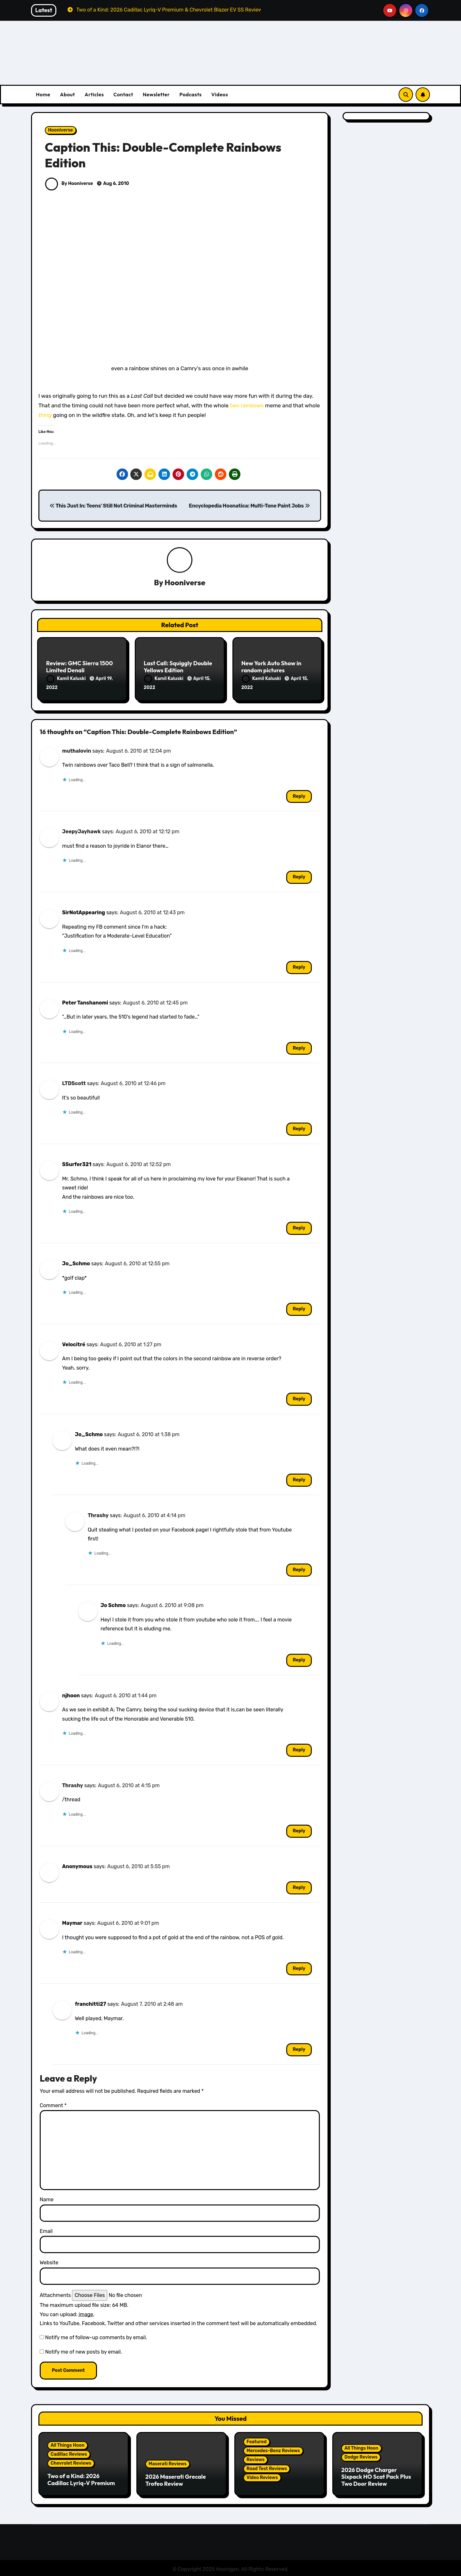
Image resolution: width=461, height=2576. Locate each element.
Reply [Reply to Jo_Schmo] (299, 1307)
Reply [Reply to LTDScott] (299, 1127)
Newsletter (156, 94)
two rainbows (247, 405)
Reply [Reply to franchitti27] (299, 2048)
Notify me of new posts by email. (83, 2351)
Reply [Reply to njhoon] (299, 1748)
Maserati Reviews (168, 2462)
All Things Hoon (68, 2444)
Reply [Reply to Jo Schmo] (299, 1658)
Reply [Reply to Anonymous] (299, 1886)
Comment (53, 2104)
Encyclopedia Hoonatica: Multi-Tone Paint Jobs (249, 506)
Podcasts (190, 94)
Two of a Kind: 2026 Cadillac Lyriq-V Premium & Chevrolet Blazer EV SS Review (81, 2485)
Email (46, 2230)
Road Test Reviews (267, 2467)
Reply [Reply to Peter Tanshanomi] (299, 1046)
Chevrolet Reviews (71, 2462)
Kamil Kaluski (66, 678)
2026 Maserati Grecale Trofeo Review (175, 2479)
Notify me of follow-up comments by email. (96, 2336)
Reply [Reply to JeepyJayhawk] (299, 875)
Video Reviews (262, 2476)
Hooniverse (60, 130)
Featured (257, 2440)
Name (46, 2198)
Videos (219, 94)
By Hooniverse (69, 183)
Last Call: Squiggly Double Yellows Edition (178, 667)
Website (49, 2261)
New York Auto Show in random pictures (271, 667)
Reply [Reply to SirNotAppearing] (299, 965)
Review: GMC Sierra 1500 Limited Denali (79, 667)
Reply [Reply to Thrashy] (299, 1568)
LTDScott (74, 1082)
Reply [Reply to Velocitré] (299, 1397)
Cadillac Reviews (69, 2453)
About (67, 94)
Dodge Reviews (360, 2455)
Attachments (55, 2294)
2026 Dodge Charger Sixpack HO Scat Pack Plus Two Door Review (376, 2475)
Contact (123, 94)
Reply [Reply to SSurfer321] (299, 1226)
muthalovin (76, 749)
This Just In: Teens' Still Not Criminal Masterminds (113, 506)
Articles (94, 94)
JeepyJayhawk (81, 830)
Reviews (255, 2458)
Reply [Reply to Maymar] (299, 1967)
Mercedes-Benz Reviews (273, 2449)
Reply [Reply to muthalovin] (299, 794)
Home (43, 94)
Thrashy (98, 1514)
